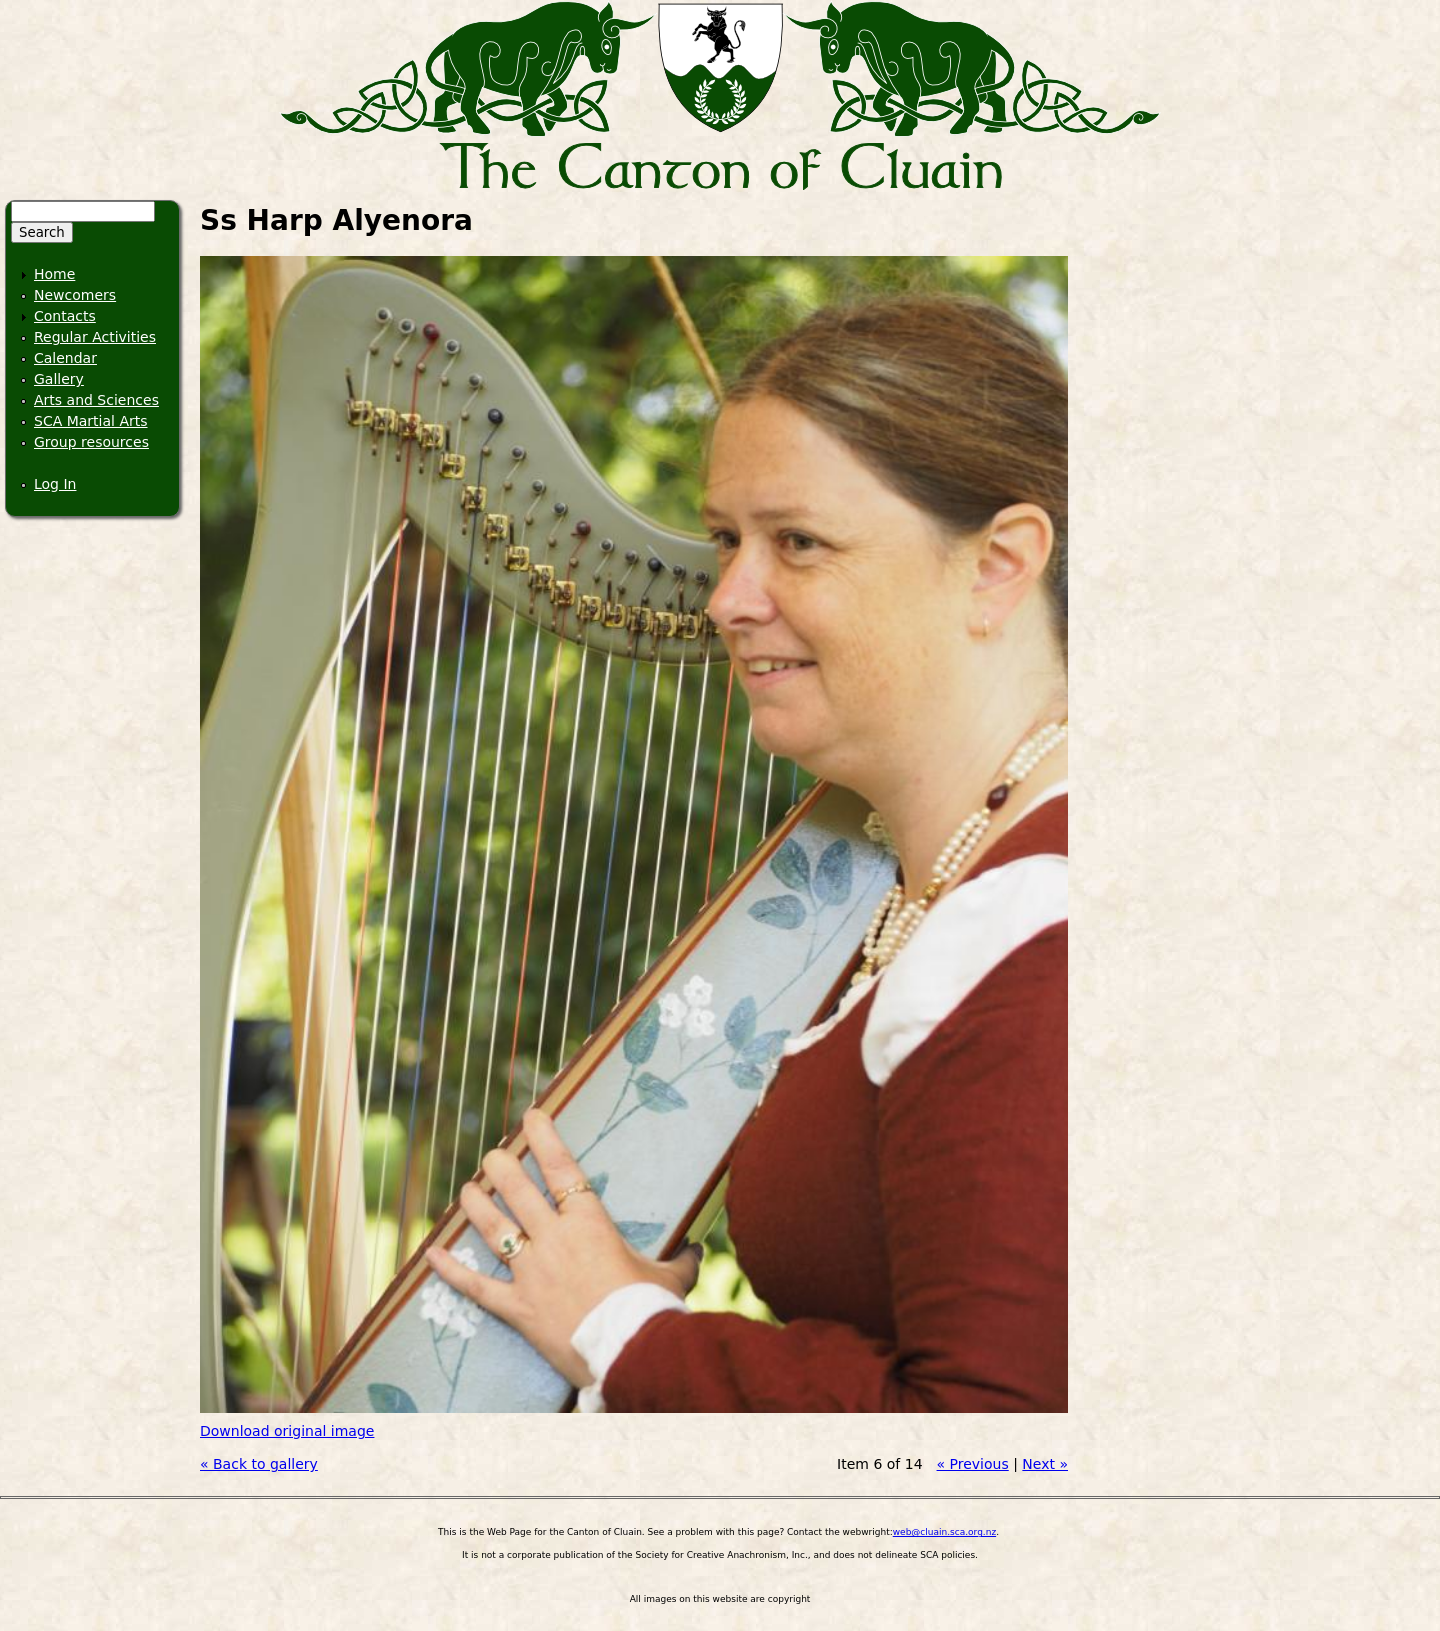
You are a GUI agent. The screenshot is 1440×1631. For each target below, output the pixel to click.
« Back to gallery (259, 1464)
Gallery (59, 379)
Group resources (91, 442)
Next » (1045, 1464)
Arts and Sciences (96, 400)
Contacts (65, 316)
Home (54, 274)
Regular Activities (95, 337)
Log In (55, 484)
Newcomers (75, 295)
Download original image (287, 1431)
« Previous (973, 1464)
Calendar (65, 358)
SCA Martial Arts (91, 421)
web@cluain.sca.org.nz (944, 1532)
